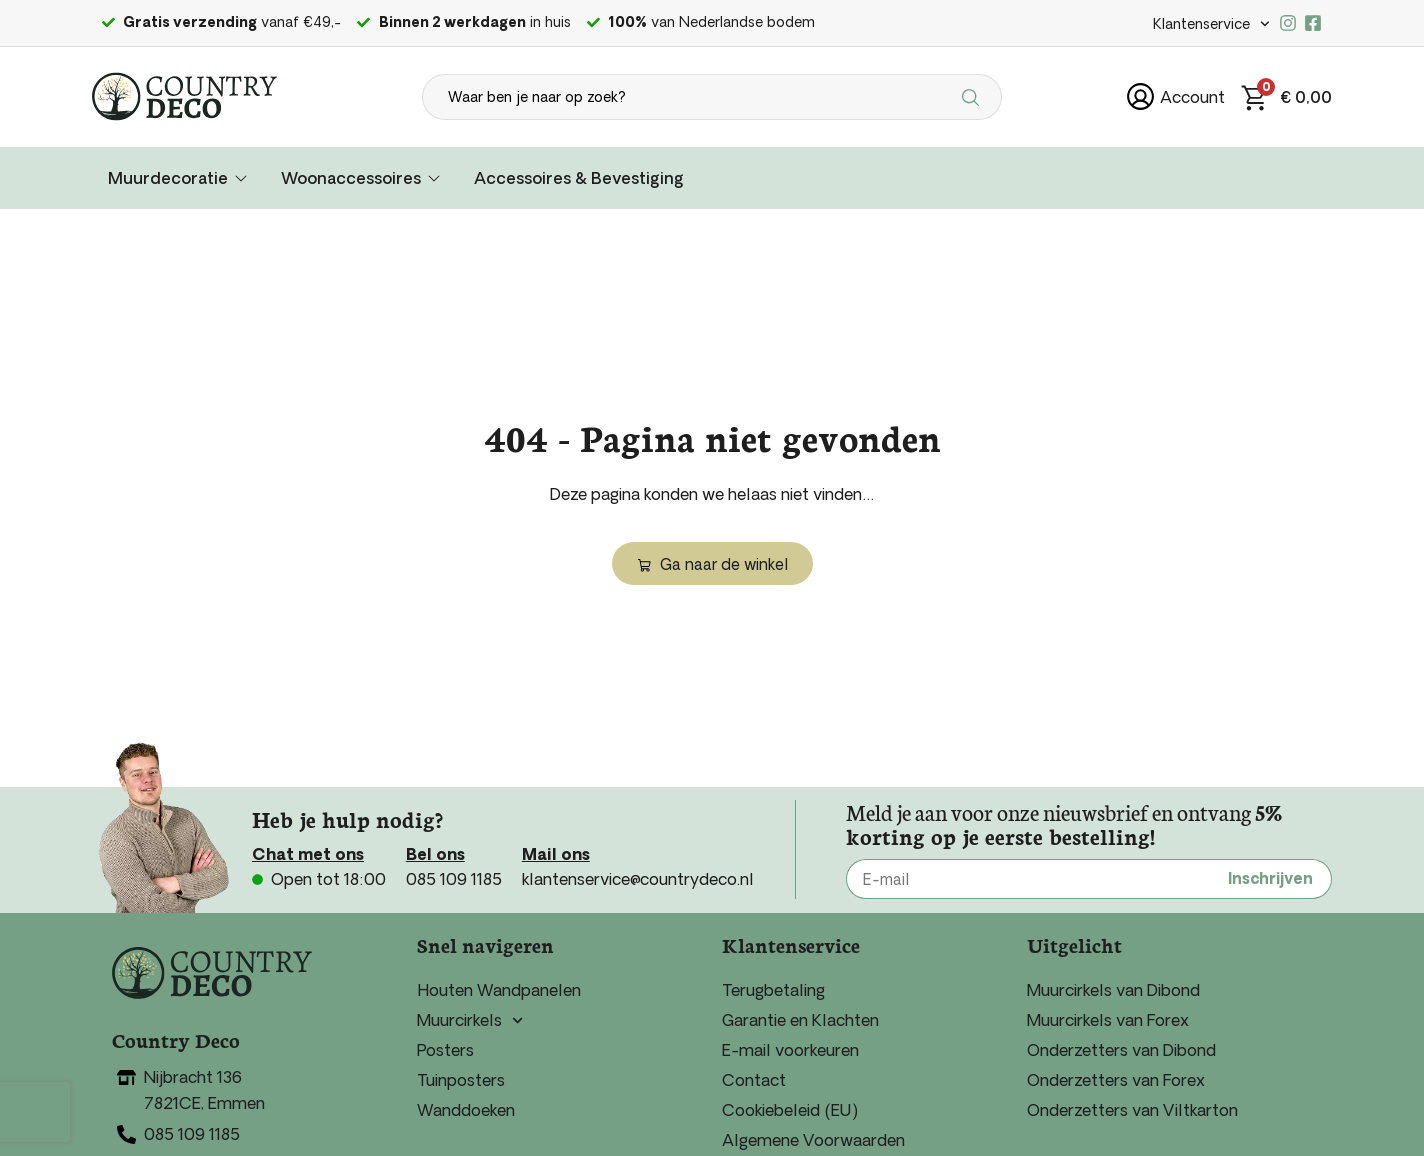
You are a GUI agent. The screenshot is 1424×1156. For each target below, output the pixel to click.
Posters (445, 1050)
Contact (754, 1080)
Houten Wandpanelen (499, 990)
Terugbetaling (773, 990)
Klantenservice (1211, 24)
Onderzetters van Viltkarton (1132, 1110)
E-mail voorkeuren (790, 1050)
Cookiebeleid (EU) (790, 1110)
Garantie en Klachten (800, 1020)
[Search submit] (973, 97)
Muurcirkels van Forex (1108, 1020)
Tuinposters (461, 1080)
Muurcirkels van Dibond (1113, 990)
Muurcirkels (470, 1020)
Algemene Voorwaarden (813, 1140)
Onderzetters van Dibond (1121, 1050)
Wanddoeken (466, 1110)
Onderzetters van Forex (1116, 1080)
